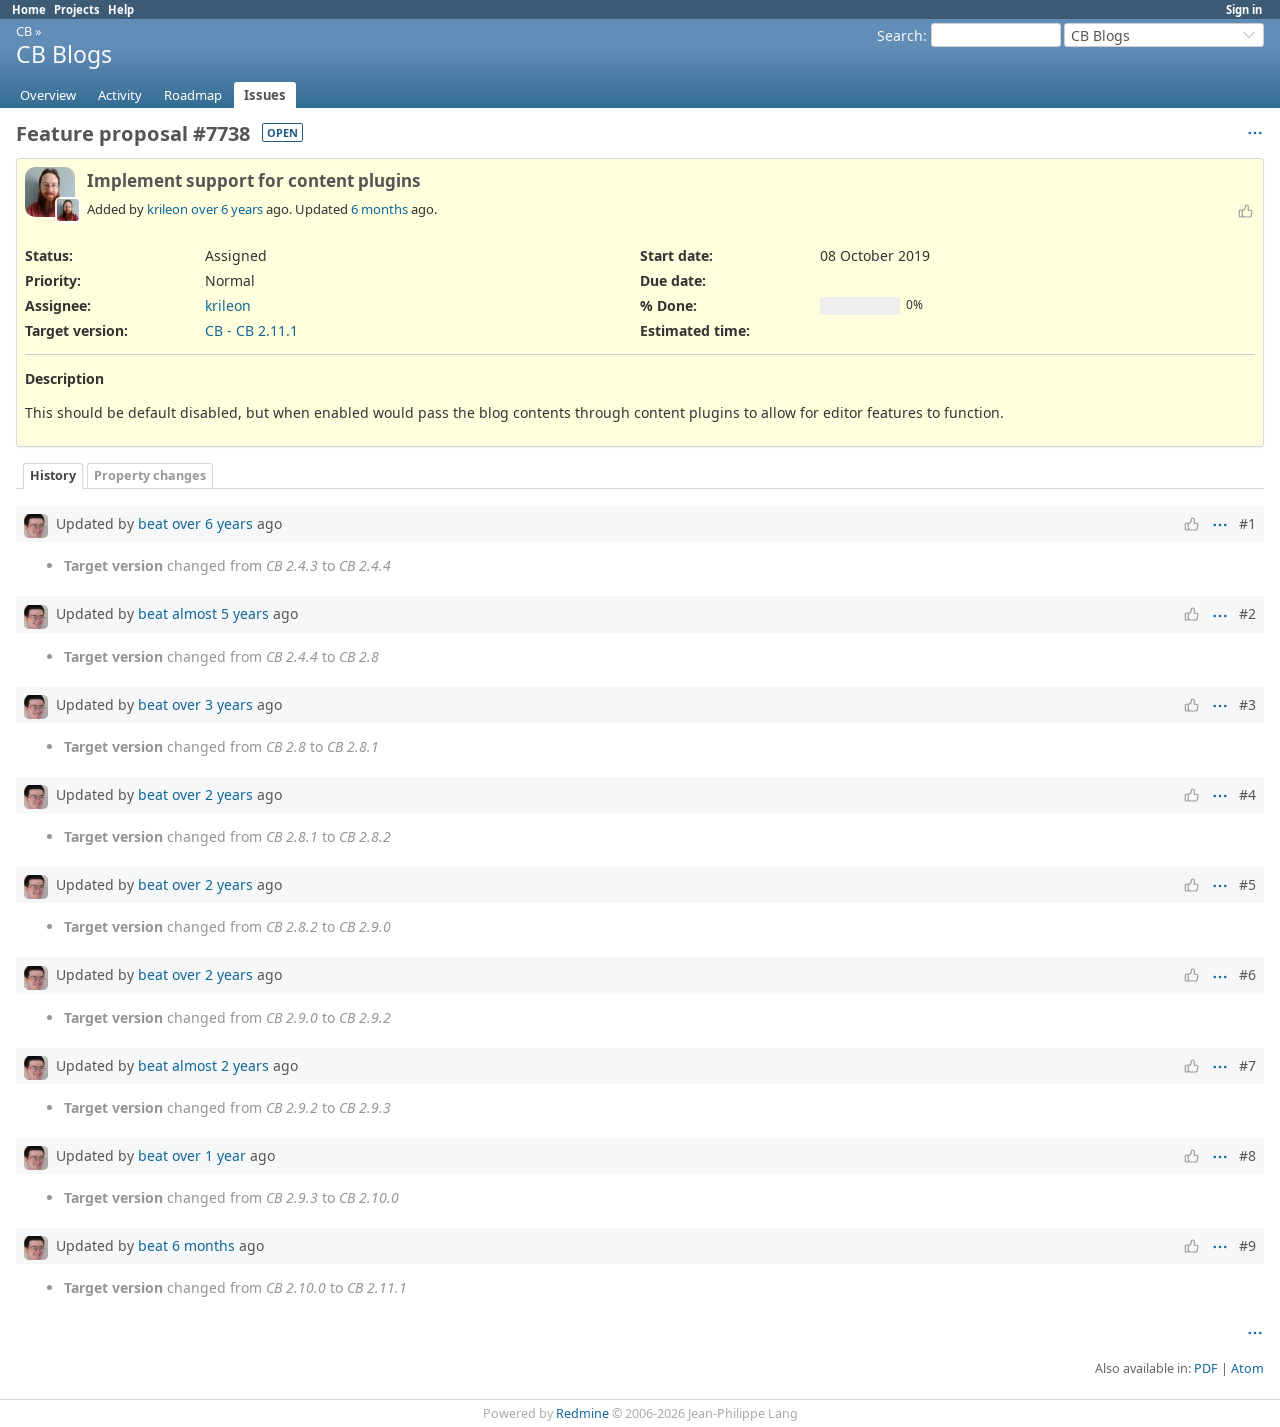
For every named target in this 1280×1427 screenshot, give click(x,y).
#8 (1247, 1155)
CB (24, 31)
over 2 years (212, 794)
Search (900, 35)
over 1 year (209, 1155)
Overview (48, 95)
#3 (1247, 704)
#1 (1247, 523)
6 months (379, 209)
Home (29, 9)
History (53, 475)
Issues (265, 95)
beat (153, 523)
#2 (1247, 613)
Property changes (150, 475)
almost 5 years (220, 613)
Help (121, 9)
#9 (1247, 1245)
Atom (1247, 1368)
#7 (1247, 1065)
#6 (1247, 974)
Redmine (582, 1413)
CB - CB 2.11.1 (251, 330)
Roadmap (193, 95)
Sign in (1244, 9)
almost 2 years (220, 1065)
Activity (120, 95)
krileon (167, 209)
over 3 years (212, 704)
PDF (1206, 1368)
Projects (77, 9)
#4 (1247, 794)
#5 (1247, 884)
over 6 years (227, 209)
